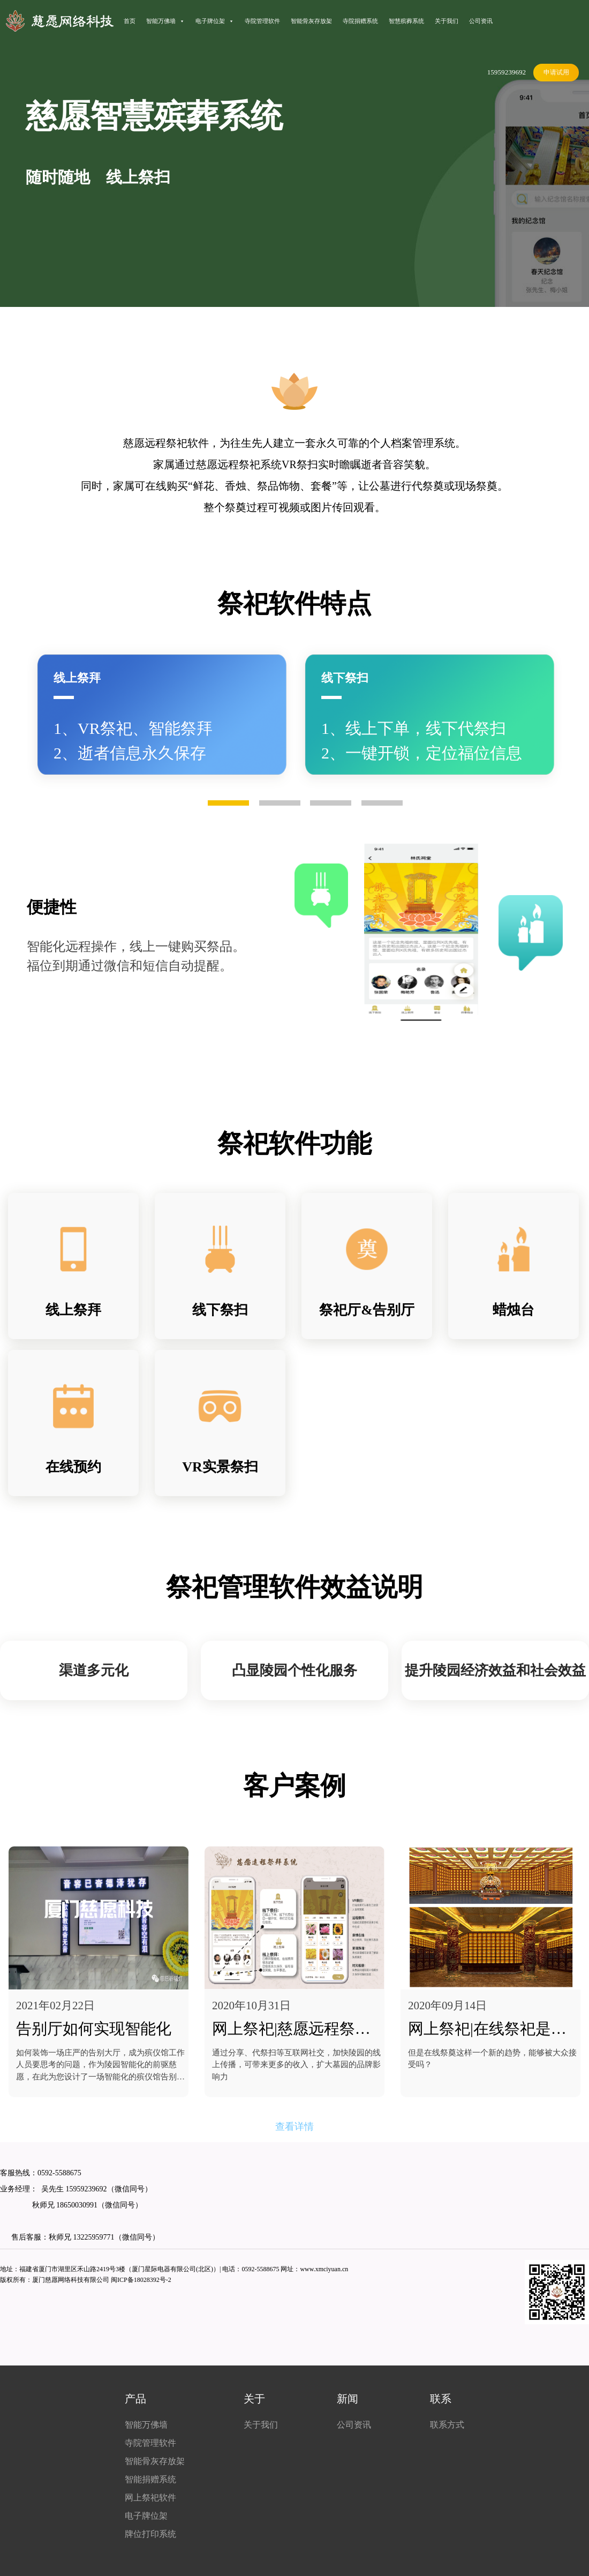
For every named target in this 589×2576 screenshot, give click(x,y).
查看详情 (294, 2126)
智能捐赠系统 (150, 2479)
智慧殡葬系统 (406, 21)
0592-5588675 (59, 2173)
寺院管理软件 (262, 21)
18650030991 (76, 2205)
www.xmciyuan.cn (324, 2269)
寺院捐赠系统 (360, 21)
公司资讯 (481, 21)
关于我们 (446, 21)
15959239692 (506, 72)
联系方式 (447, 2424)
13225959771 (94, 2237)
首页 (129, 21)
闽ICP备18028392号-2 (141, 2280)
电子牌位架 (214, 21)
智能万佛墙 (165, 21)
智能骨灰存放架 (311, 21)
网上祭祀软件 (150, 2497)
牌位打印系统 (150, 2534)
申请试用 (556, 72)
